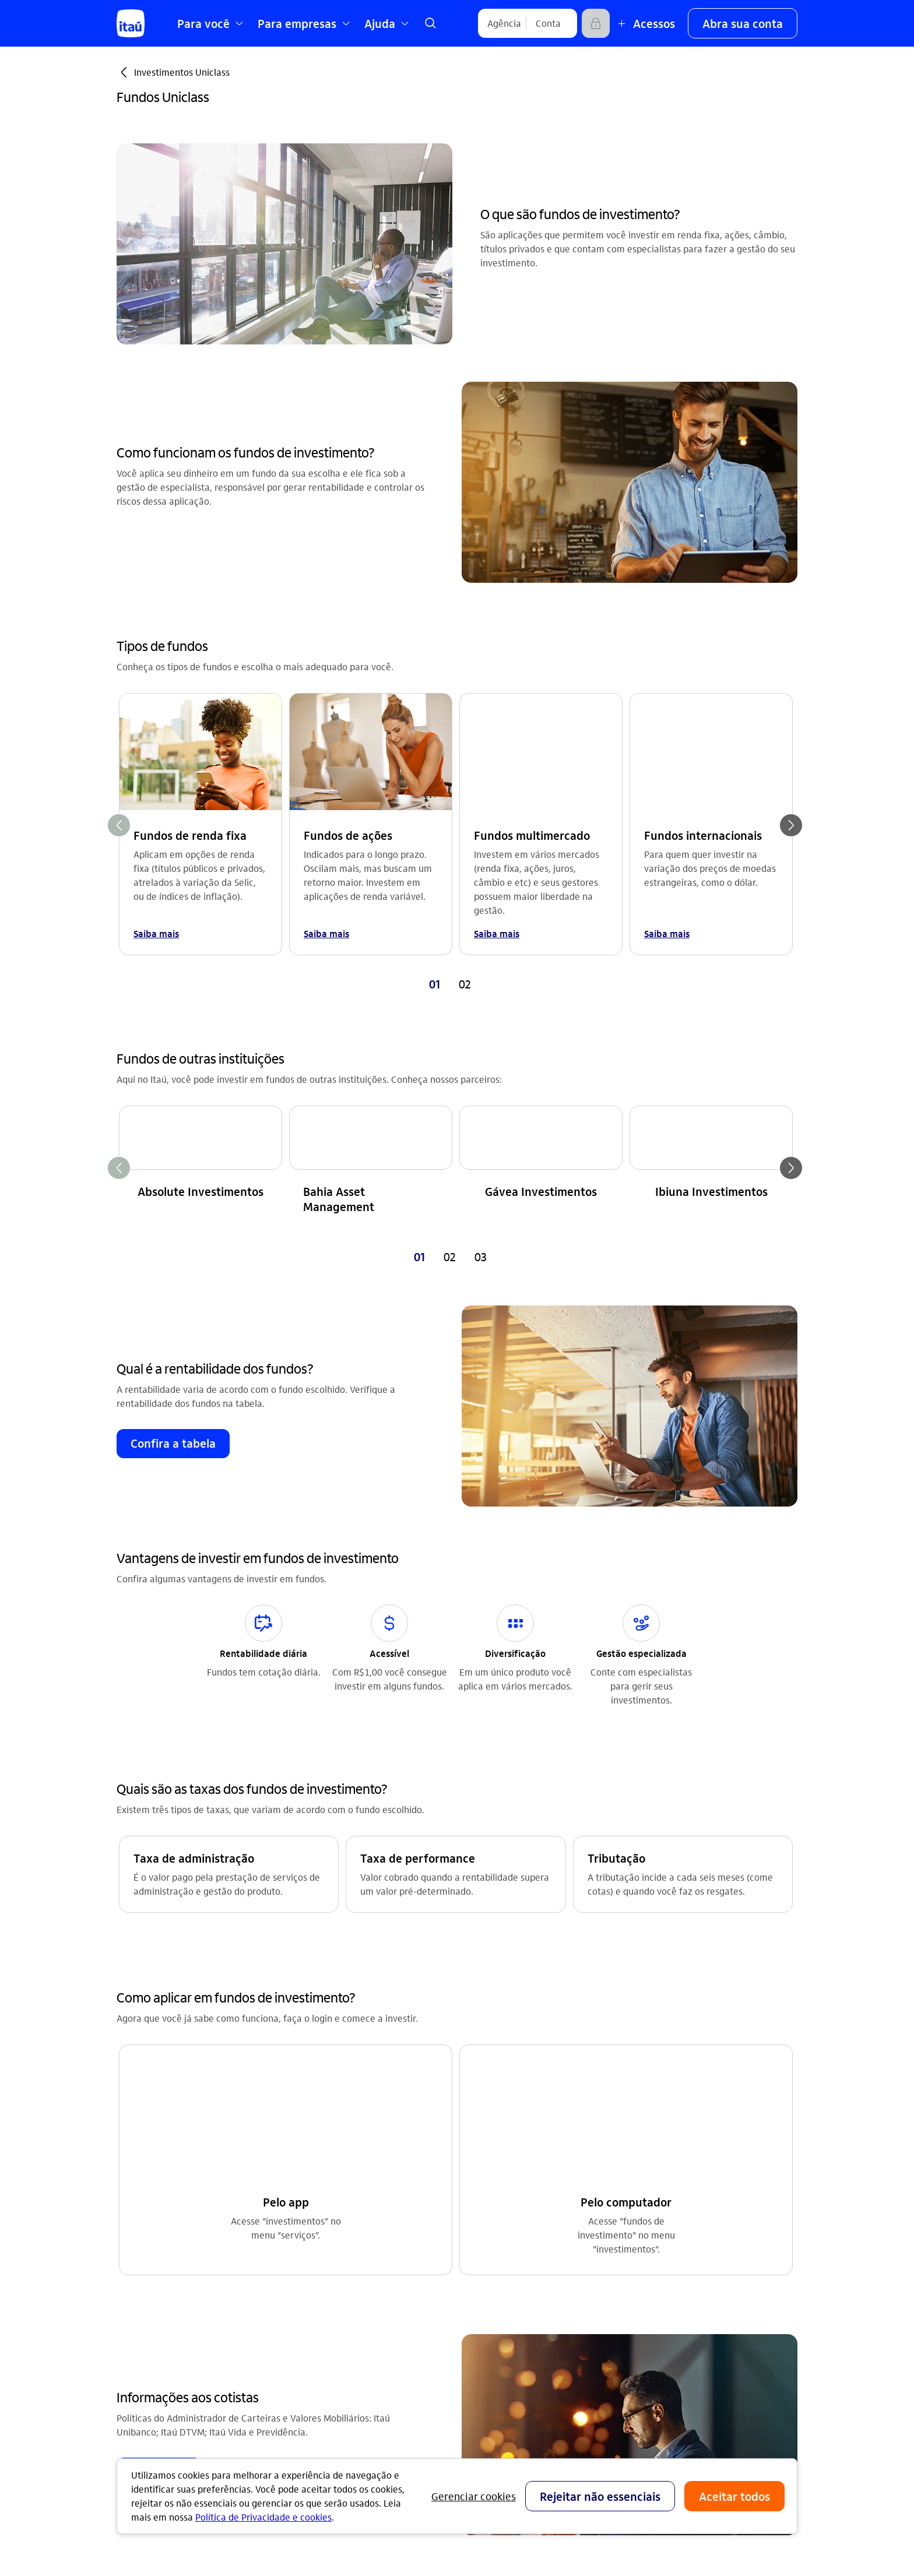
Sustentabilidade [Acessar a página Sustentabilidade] (322, 2196)
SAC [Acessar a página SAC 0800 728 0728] (635, 2122)
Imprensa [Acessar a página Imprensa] (306, 2178)
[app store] (669, 2324)
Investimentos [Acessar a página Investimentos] (146, 2196)
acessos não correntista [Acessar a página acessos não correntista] (506, 2196)
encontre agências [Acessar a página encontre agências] (496, 2159)
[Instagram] (641, 2261)
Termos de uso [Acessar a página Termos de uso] (317, 2252)
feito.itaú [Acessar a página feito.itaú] (306, 2140)
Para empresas (488, 2291)
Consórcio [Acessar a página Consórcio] (137, 2159)
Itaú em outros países (681, 2199)
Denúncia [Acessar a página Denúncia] (647, 2159)
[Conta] (548, 23)
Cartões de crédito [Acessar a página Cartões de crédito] (156, 2140)
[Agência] (504, 23)
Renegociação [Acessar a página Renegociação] (146, 2215)
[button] (742, 23)
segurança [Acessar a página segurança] (479, 2178)
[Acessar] (596, 23)
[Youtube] (669, 2261)
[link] (430, 23)
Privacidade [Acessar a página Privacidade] (311, 2271)
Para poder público (496, 2309)
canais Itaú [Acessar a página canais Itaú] (479, 2140)
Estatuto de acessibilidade (355, 2289)
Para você (477, 2272)
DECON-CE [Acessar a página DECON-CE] (479, 2215)
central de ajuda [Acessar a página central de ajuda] (491, 2122)
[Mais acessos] (644, 23)
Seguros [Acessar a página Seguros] (133, 2178)
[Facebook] (697, 2261)
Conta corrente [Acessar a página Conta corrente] (148, 2122)
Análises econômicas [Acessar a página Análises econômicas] (330, 2233)
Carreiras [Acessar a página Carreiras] (306, 2159)
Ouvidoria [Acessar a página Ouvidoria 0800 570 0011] (647, 2140)
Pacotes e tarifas (492, 2328)
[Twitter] (725, 2261)
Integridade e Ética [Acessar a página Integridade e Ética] (326, 2215)
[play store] (669, 2359)
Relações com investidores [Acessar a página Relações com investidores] (342, 2122)
